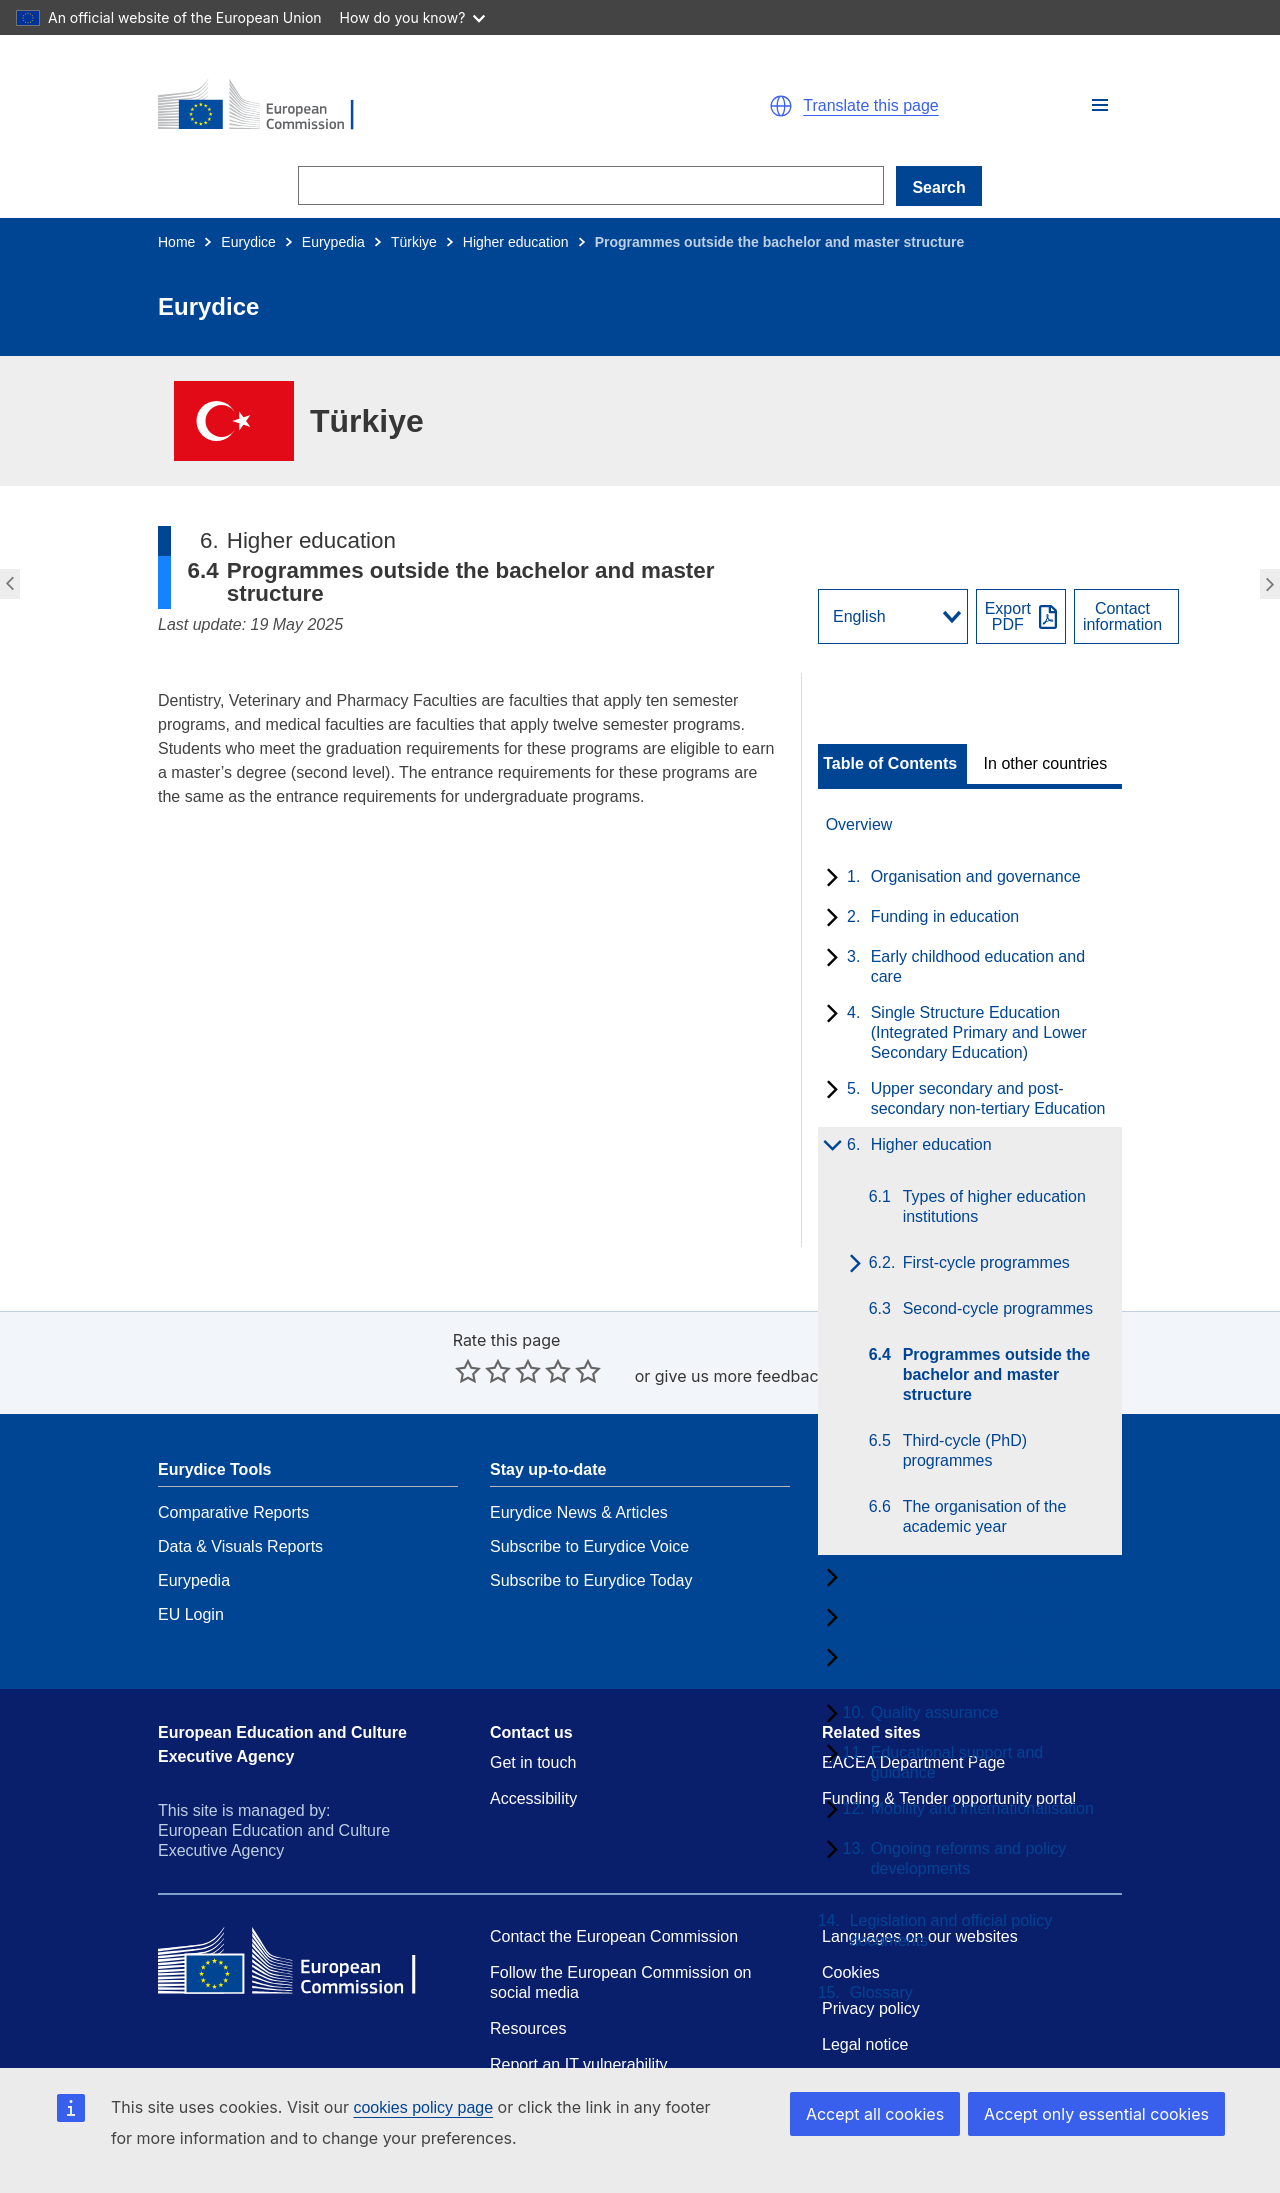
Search (938, 187)
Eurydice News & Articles (579, 1512)
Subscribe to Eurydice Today (591, 1580)
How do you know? (413, 17)
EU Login (191, 1614)
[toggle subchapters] (828, 879)
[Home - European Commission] (390, 106)
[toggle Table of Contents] (892, 764)
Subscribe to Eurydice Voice (589, 1546)
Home (176, 242)
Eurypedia (333, 242)
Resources (528, 2028)
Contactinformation (1122, 617)
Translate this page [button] (870, 106)
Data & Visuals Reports (240, 1546)
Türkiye (414, 242)
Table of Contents (890, 764)
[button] (1100, 105)
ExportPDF (1008, 617)
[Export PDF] (1021, 616)
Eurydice (248, 242)
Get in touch (533, 1762)
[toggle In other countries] (1047, 764)
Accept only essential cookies (1096, 2114)
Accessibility (533, 1798)
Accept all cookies (875, 2114)
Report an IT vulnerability (579, 2064)
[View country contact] (1126, 616)
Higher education (516, 242)
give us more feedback (741, 1376)
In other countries (1046, 764)
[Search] (591, 185)
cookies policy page (423, 2107)
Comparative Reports (233, 1512)
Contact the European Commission (614, 1936)
